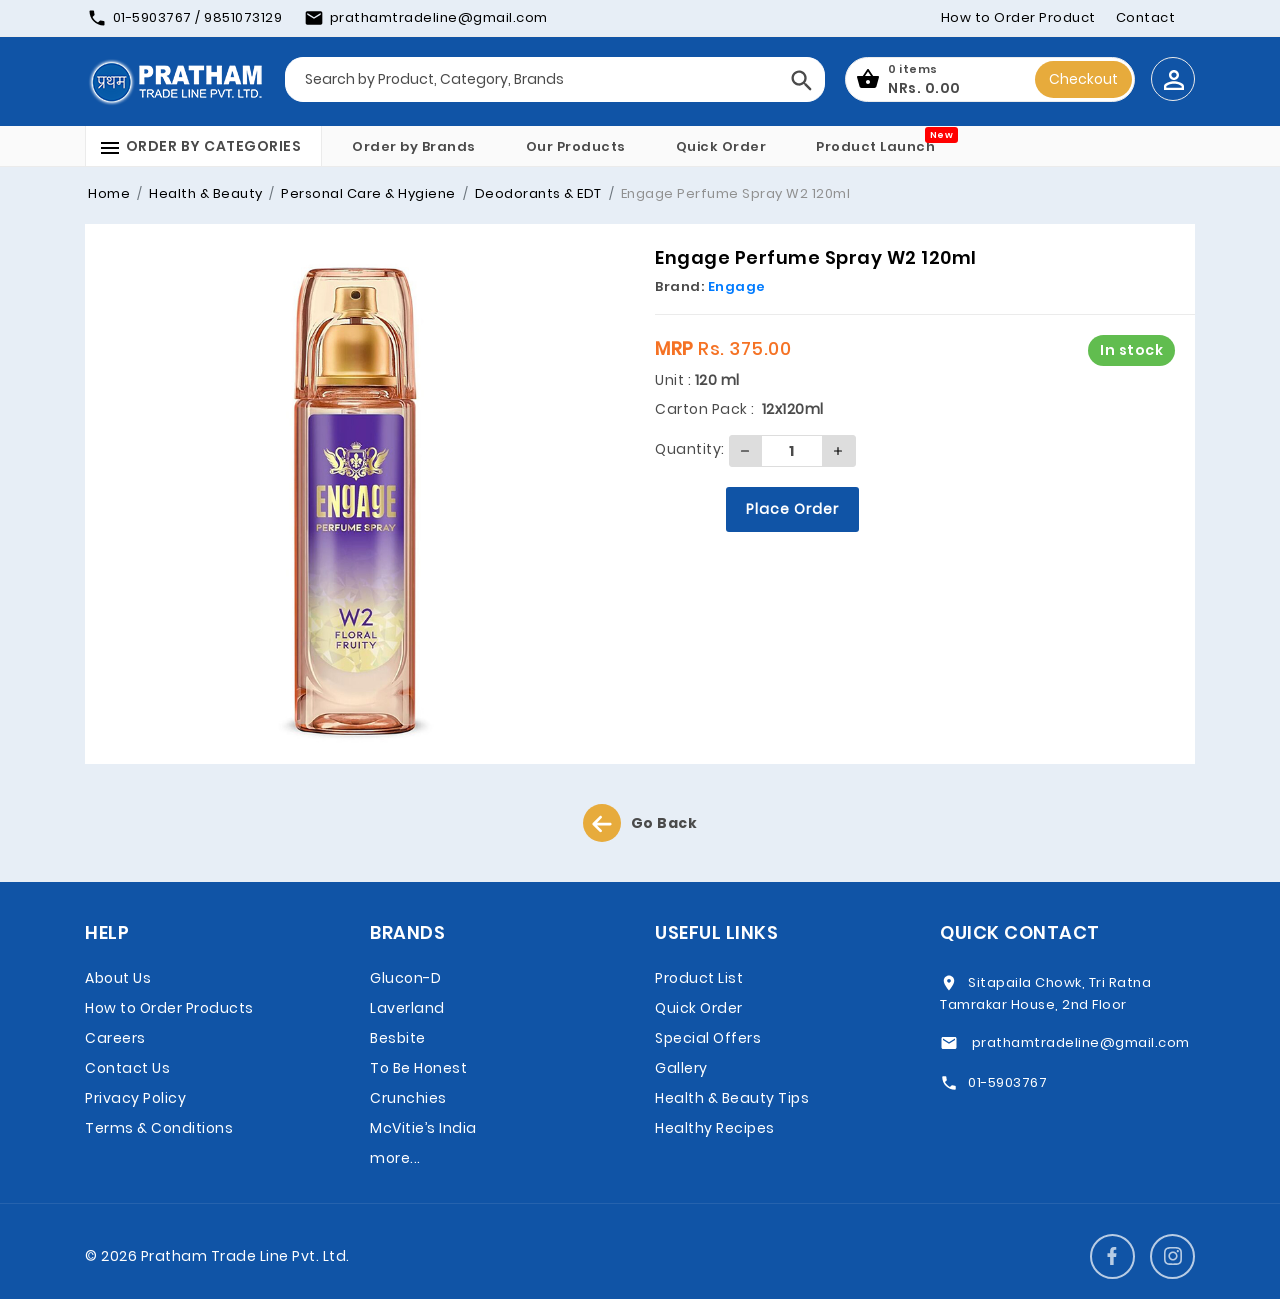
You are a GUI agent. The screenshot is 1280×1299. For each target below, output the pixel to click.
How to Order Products (169, 1008)
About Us (118, 978)
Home (109, 193)
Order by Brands (414, 146)
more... (395, 1158)
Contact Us (127, 1068)
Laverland (407, 1008)
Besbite (398, 1038)
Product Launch (875, 146)
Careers (115, 1038)
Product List (699, 978)
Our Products (576, 146)
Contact (1146, 17)
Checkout (1083, 79)
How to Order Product (1018, 17)
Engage (737, 286)
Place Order (792, 509)
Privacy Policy (135, 1098)
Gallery (681, 1068)
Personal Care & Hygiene (367, 193)
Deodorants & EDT (536, 193)
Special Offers (708, 1038)
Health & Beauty (204, 193)
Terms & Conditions (159, 1128)
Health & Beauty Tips (732, 1098)
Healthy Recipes (715, 1128)
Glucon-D (405, 978)
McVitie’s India (423, 1128)
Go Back (640, 823)
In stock (1131, 350)
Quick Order (721, 146)
